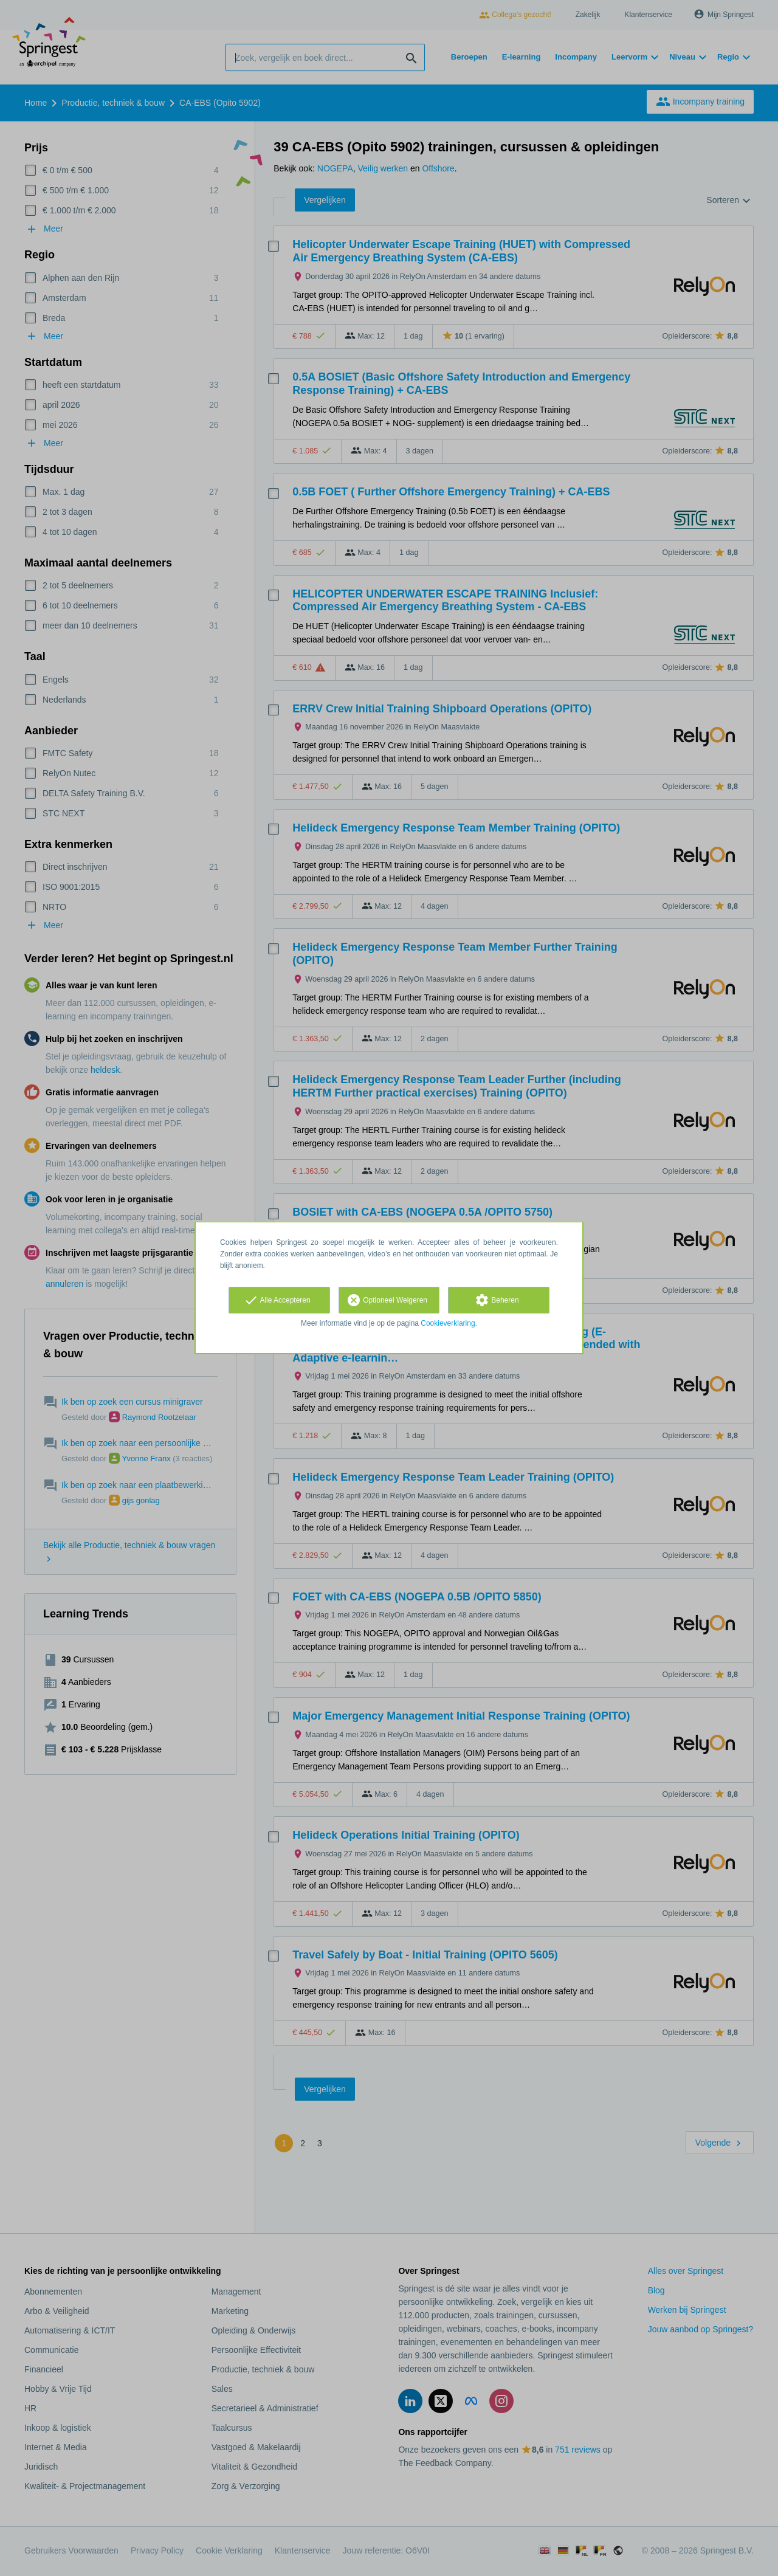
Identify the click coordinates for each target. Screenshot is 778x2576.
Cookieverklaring (448, 1323)
